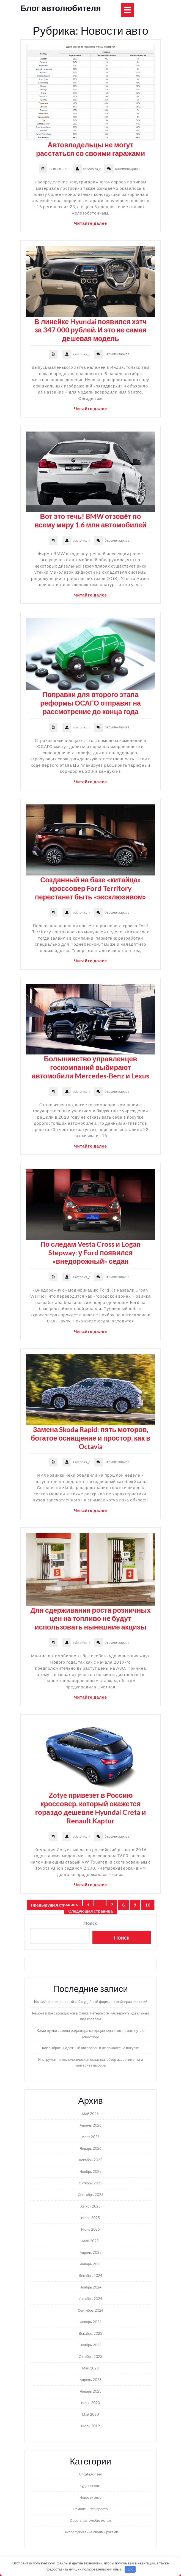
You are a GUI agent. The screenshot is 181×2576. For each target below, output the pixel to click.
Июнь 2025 (90, 2229)
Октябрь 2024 (90, 2298)
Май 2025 (90, 2241)
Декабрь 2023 (90, 2333)
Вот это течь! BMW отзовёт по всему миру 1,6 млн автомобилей (90, 520)
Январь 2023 (90, 2391)
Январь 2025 (90, 2264)
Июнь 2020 (90, 2403)
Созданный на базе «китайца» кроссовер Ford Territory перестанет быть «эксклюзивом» (90, 888)
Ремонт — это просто (90, 2509)
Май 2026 (90, 2113)
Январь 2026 (90, 2148)
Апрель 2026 (90, 2125)
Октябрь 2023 (90, 2356)
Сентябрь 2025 (90, 2194)
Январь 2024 (90, 2322)
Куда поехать (91, 2485)
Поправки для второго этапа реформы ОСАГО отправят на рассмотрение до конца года (90, 702)
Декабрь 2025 (90, 2160)
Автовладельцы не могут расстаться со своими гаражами (90, 148)
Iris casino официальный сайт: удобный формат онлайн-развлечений (90, 2001)
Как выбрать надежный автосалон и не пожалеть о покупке (90, 2048)
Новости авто (90, 2497)
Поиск (90, 1923)
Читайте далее (90, 223)
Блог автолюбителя (60, 8)
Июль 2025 (90, 2218)
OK (130, 2569)
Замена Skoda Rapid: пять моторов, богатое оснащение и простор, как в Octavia (90, 1437)
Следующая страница (90, 1910)
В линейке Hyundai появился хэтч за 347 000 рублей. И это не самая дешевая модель (90, 330)
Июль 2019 (90, 2426)
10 (149, 1905)
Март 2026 (90, 2137)
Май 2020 (90, 2414)
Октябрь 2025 (90, 2183)
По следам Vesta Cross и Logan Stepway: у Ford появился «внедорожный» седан (90, 1252)
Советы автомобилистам (90, 2520)
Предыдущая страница (54, 1904)
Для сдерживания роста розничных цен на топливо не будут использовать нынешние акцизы (90, 1618)
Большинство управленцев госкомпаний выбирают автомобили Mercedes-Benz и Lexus (90, 1067)
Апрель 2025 (90, 2252)
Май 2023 (90, 2368)
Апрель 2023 (90, 2379)
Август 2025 (90, 2206)
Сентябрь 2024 (90, 2310)
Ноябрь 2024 (90, 2287)
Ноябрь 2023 (90, 2345)
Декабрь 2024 (90, 2275)
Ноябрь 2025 (90, 2171)
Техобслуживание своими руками (90, 2532)
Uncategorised (90, 2474)
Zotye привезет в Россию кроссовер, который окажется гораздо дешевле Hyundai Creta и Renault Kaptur (90, 1807)
